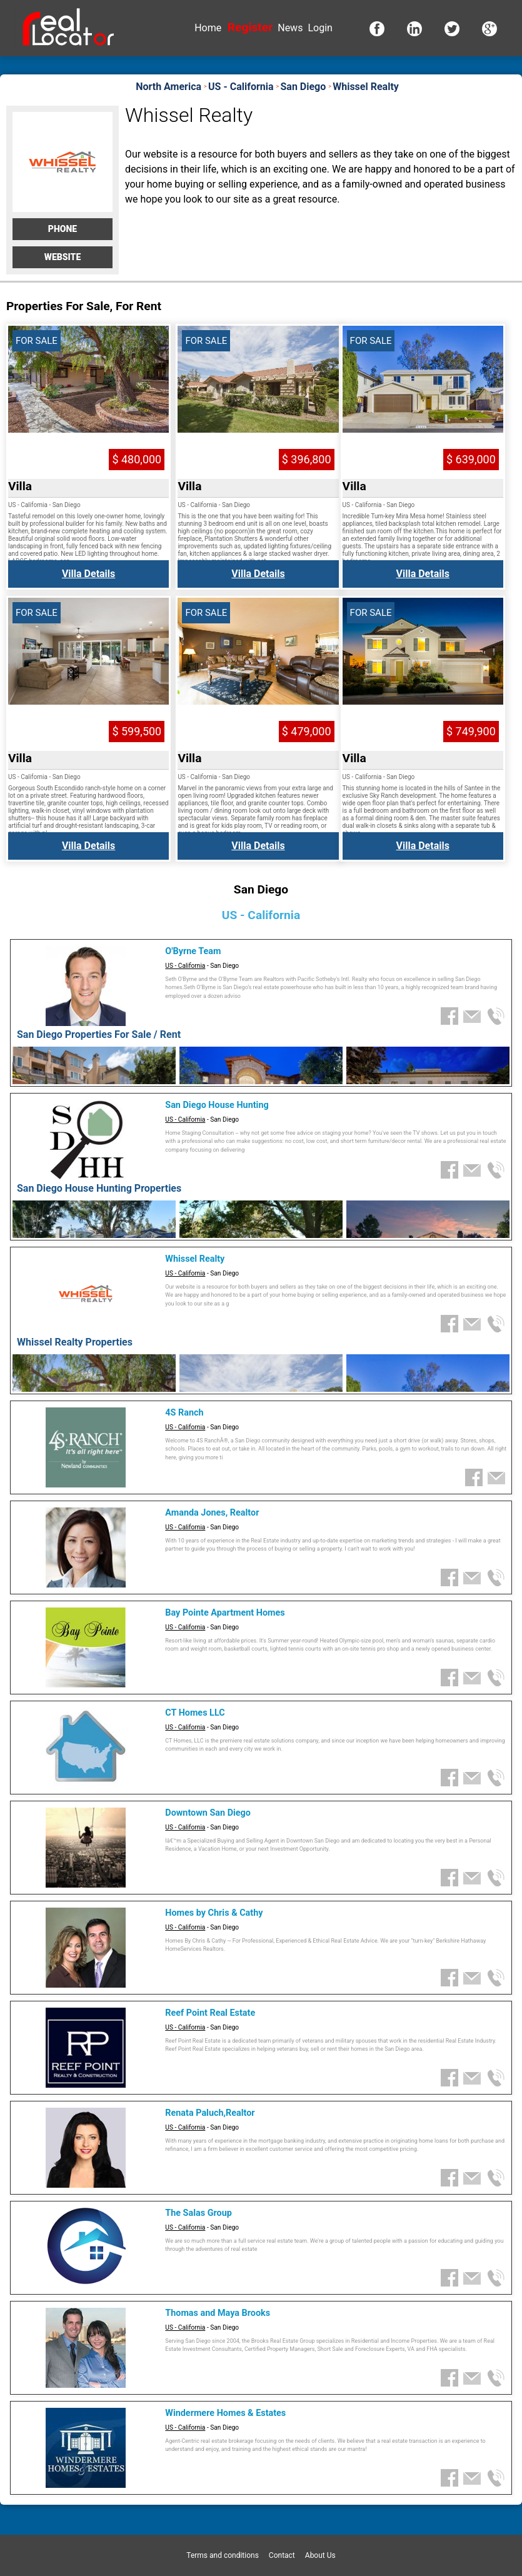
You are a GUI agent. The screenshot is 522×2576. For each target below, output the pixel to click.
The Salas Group (198, 2213)
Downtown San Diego (208, 1813)
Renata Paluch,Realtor (209, 2113)
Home (207, 28)
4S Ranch (184, 1412)
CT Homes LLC (194, 1713)
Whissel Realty (194, 1259)
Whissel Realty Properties (75, 1342)
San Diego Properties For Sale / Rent (99, 1034)
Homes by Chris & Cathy (214, 1913)
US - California (185, 965)
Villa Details (88, 574)
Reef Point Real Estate (210, 2013)
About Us (320, 2555)
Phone (62, 229)
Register (250, 27)
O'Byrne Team (193, 951)
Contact (282, 2555)
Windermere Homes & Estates (225, 2413)
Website (62, 257)
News (290, 28)
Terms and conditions (222, 2555)
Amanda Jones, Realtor (212, 1512)
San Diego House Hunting (216, 1105)
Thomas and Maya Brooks (217, 2313)
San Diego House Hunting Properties (99, 1188)
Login (320, 28)
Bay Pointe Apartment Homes (224, 1612)
